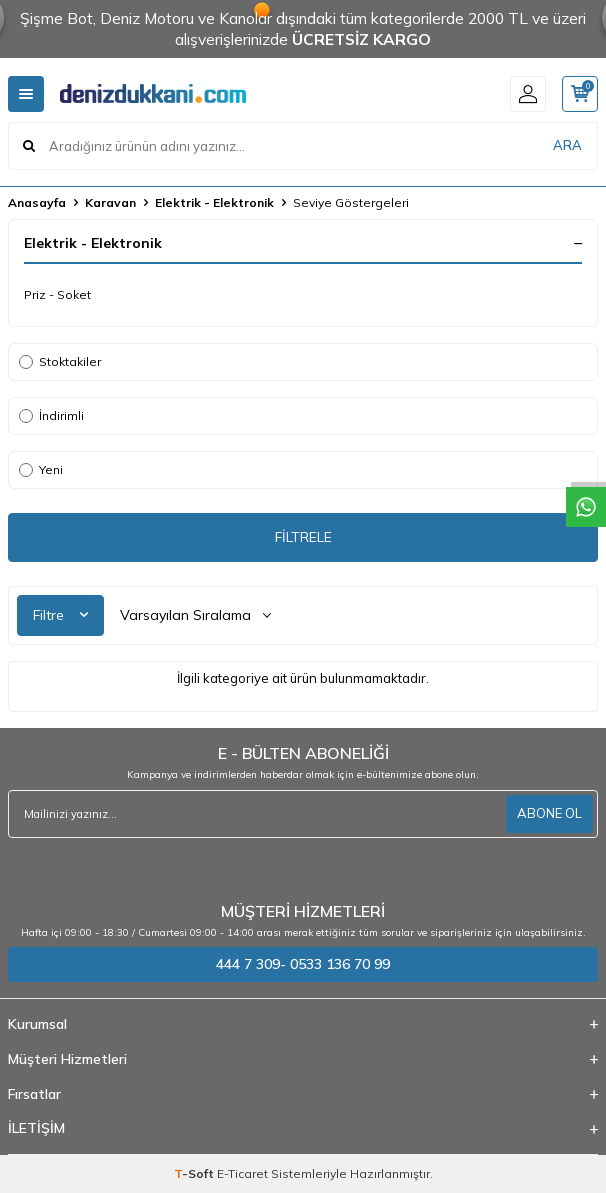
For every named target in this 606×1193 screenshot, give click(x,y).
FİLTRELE (303, 537)
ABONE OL (549, 813)
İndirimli (51, 415)
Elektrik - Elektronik (214, 202)
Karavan (110, 202)
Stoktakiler (60, 361)
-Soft (195, 1173)
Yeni (41, 469)
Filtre (60, 615)
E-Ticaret (242, 1173)
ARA (567, 145)
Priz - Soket (57, 294)
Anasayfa (37, 202)
